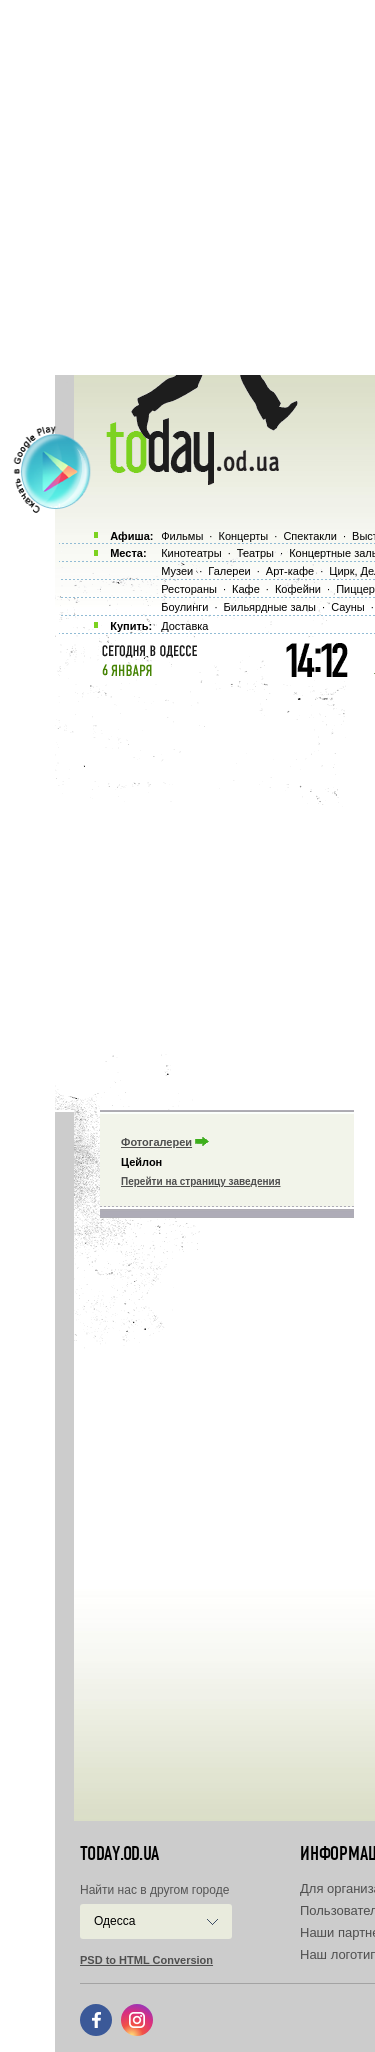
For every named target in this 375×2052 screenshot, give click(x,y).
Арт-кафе (290, 571)
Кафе (246, 589)
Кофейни (298, 589)
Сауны (348, 607)
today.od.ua (119, 1854)
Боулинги (184, 607)
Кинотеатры (191, 553)
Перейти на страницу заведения (200, 1181)
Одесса (114, 1921)
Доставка (184, 626)
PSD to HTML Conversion (146, 1960)
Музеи (177, 571)
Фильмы (182, 536)
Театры (255, 553)
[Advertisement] (187, 187)
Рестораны (189, 589)
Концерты (243, 536)
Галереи (229, 571)
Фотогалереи (156, 1142)
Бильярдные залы (270, 607)
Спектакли (310, 536)
